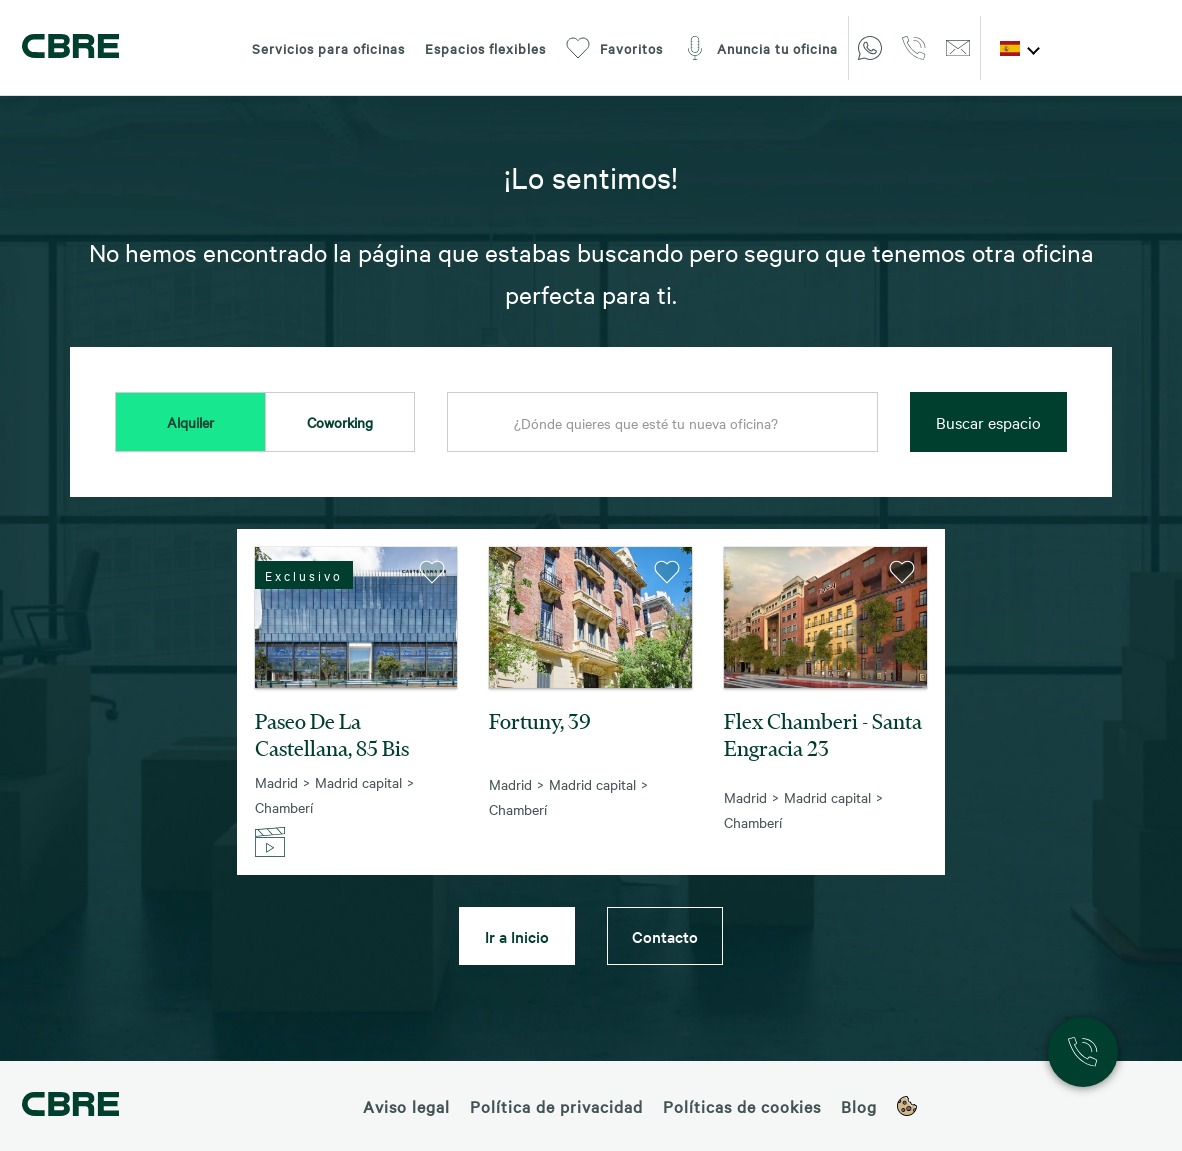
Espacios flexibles (485, 48)
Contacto (665, 936)
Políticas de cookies (742, 1106)
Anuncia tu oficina (760, 48)
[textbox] (662, 423)
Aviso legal (406, 1106)
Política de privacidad (556, 1106)
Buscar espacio (988, 422)
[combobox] (662, 423)
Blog (859, 1106)
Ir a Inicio (517, 936)
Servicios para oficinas (328, 48)
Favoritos (614, 48)
